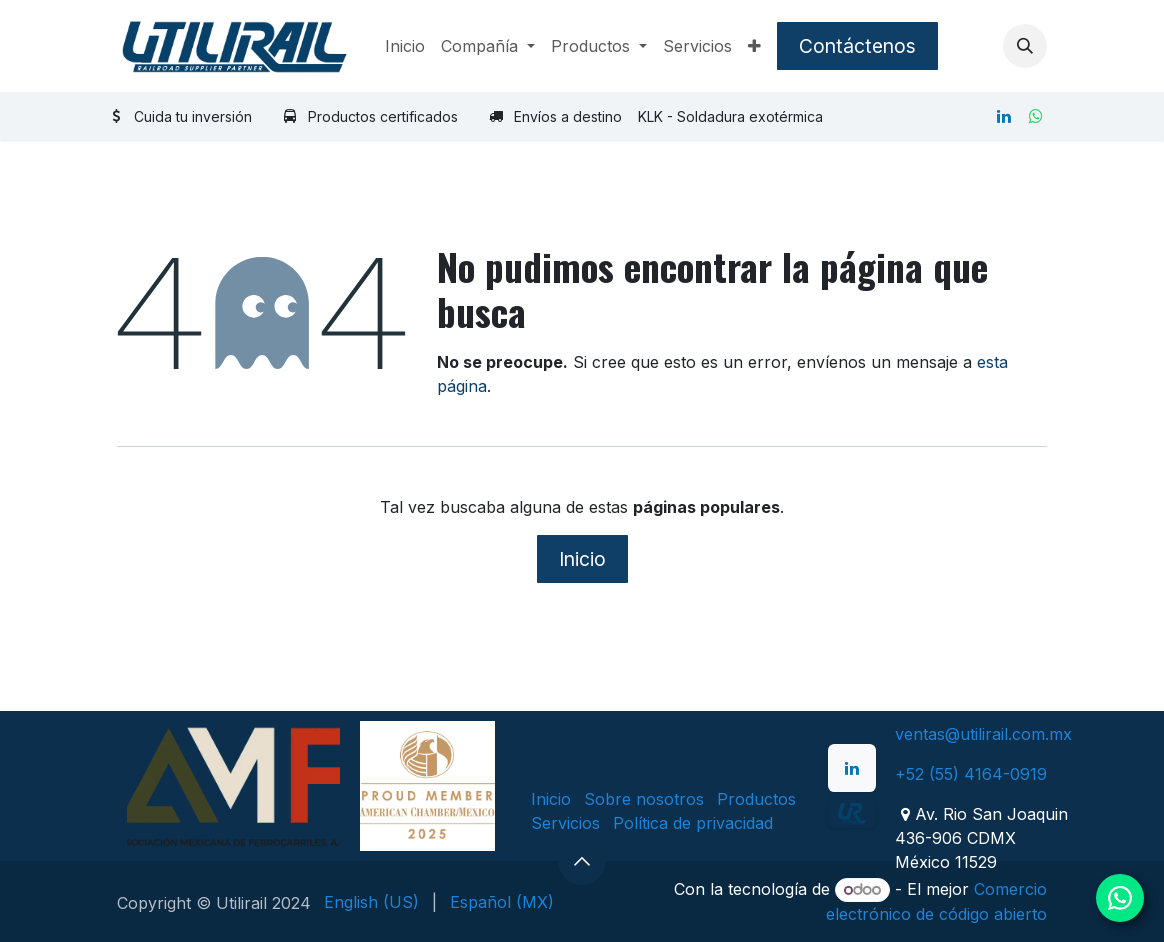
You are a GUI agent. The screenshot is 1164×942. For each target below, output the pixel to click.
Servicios (565, 823)
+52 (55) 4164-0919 (971, 774)
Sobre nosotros (644, 799)
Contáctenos (857, 46)
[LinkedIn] (1004, 116)
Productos (756, 799)
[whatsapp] (1036, 116)
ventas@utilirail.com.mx (983, 734)
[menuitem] (405, 46)
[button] (1025, 46)
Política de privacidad (693, 823)
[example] (852, 813)
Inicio (582, 559)
